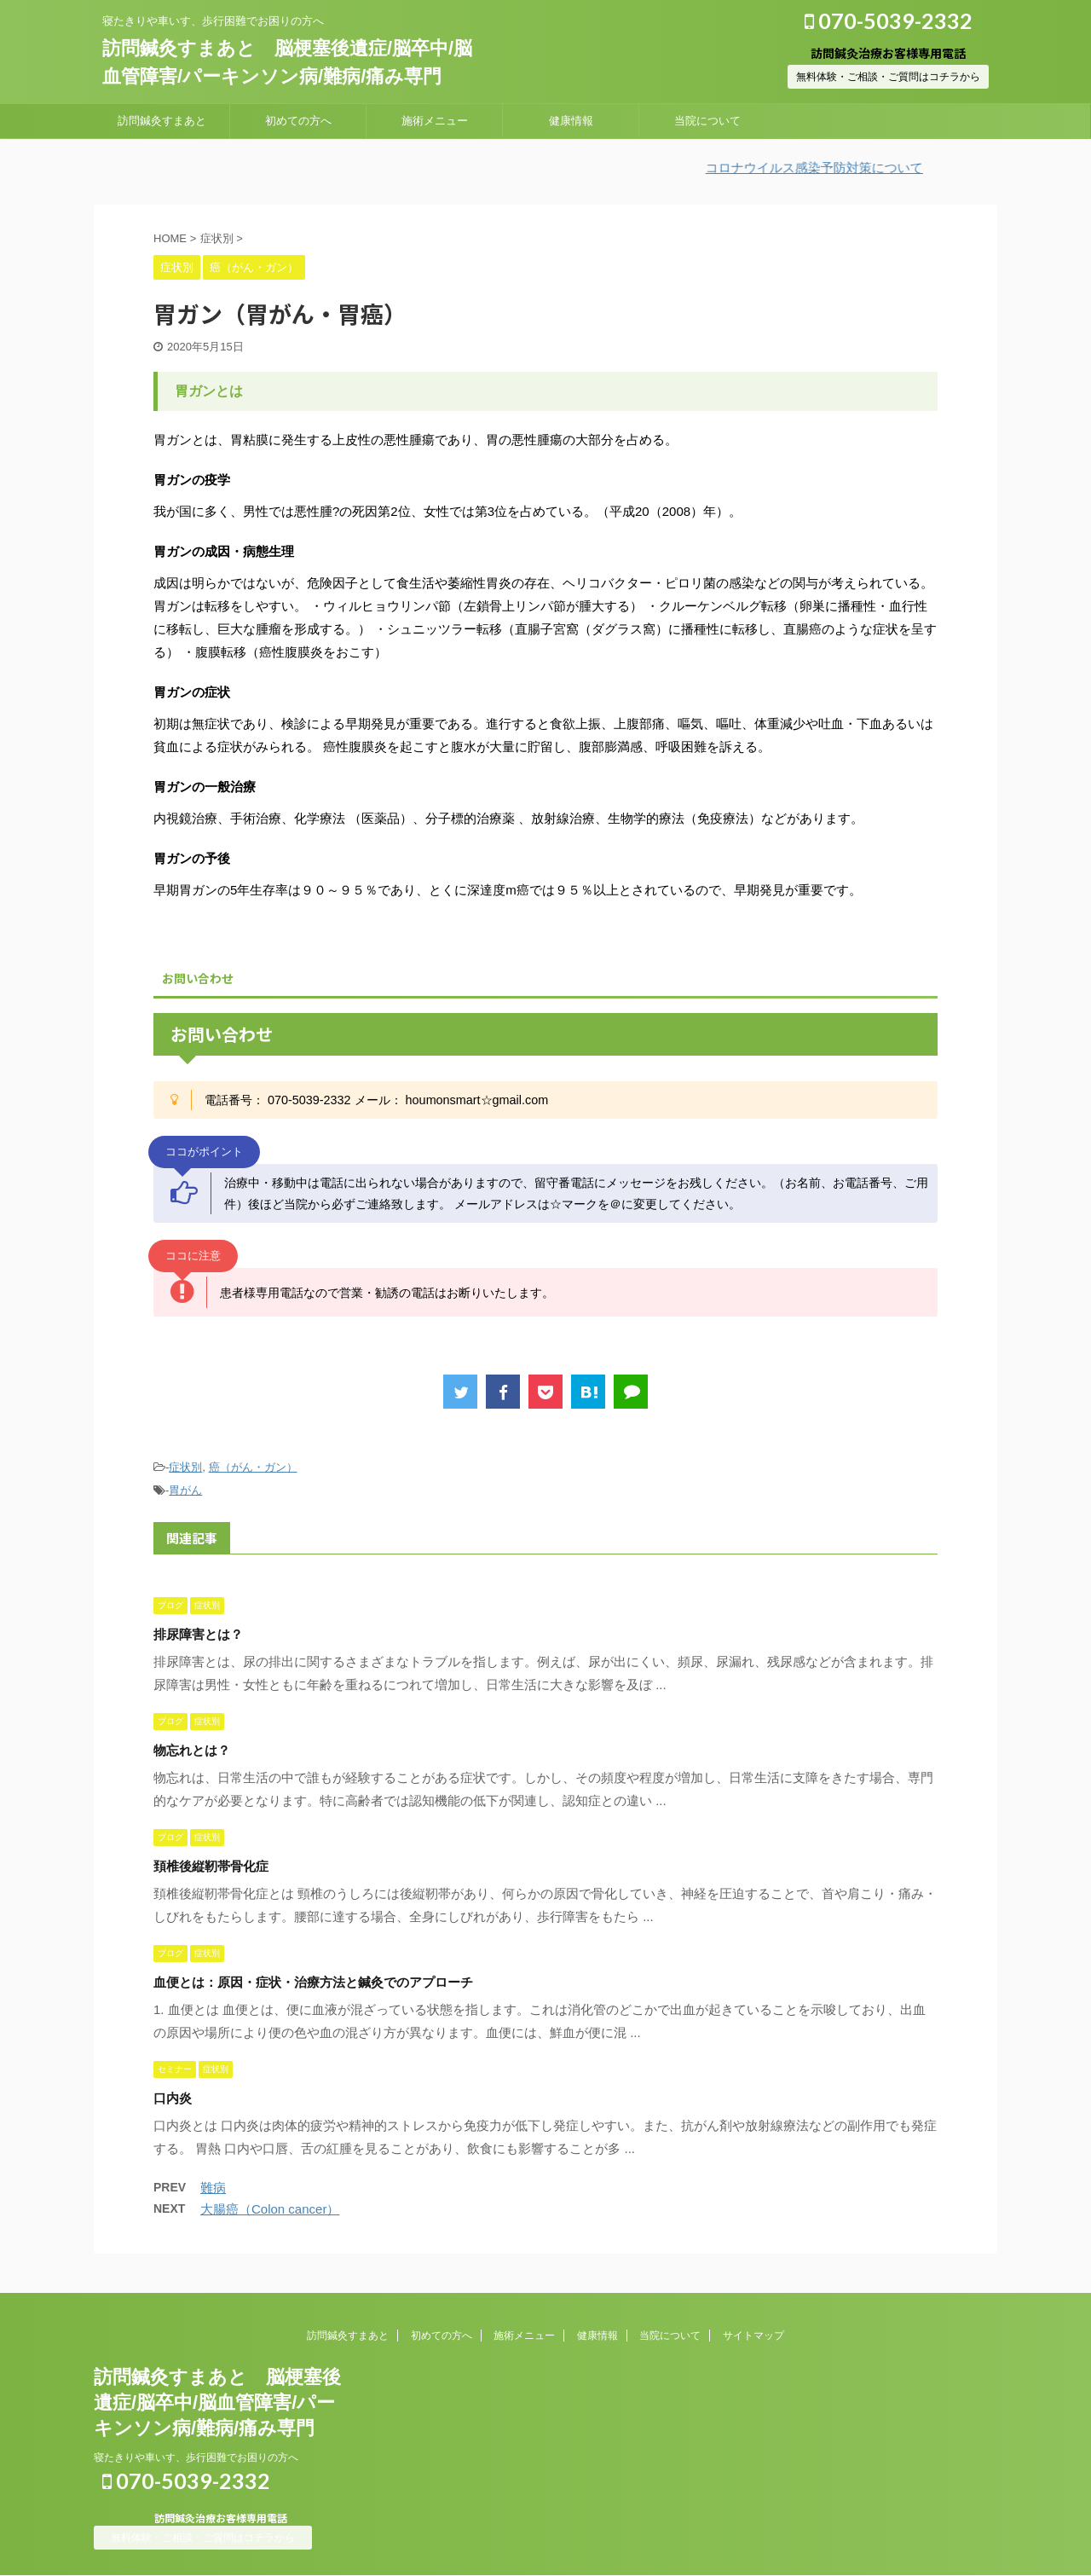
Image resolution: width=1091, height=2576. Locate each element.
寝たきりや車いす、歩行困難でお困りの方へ (196, 2457)
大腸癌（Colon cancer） (269, 2209)
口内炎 (172, 2098)
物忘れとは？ (191, 1750)
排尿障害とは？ (198, 1634)
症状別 (185, 1467)
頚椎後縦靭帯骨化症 (210, 1866)
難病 (213, 2187)
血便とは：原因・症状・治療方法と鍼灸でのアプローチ (313, 1982)
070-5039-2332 (889, 20)
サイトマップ (753, 2336)
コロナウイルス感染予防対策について (830, 167)
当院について (707, 120)
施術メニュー (434, 120)
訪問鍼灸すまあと (162, 120)
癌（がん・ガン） (253, 1467)
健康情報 (571, 120)
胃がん (185, 1490)
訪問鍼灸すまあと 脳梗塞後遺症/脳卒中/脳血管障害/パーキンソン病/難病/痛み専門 (217, 2402)
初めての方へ (298, 120)
